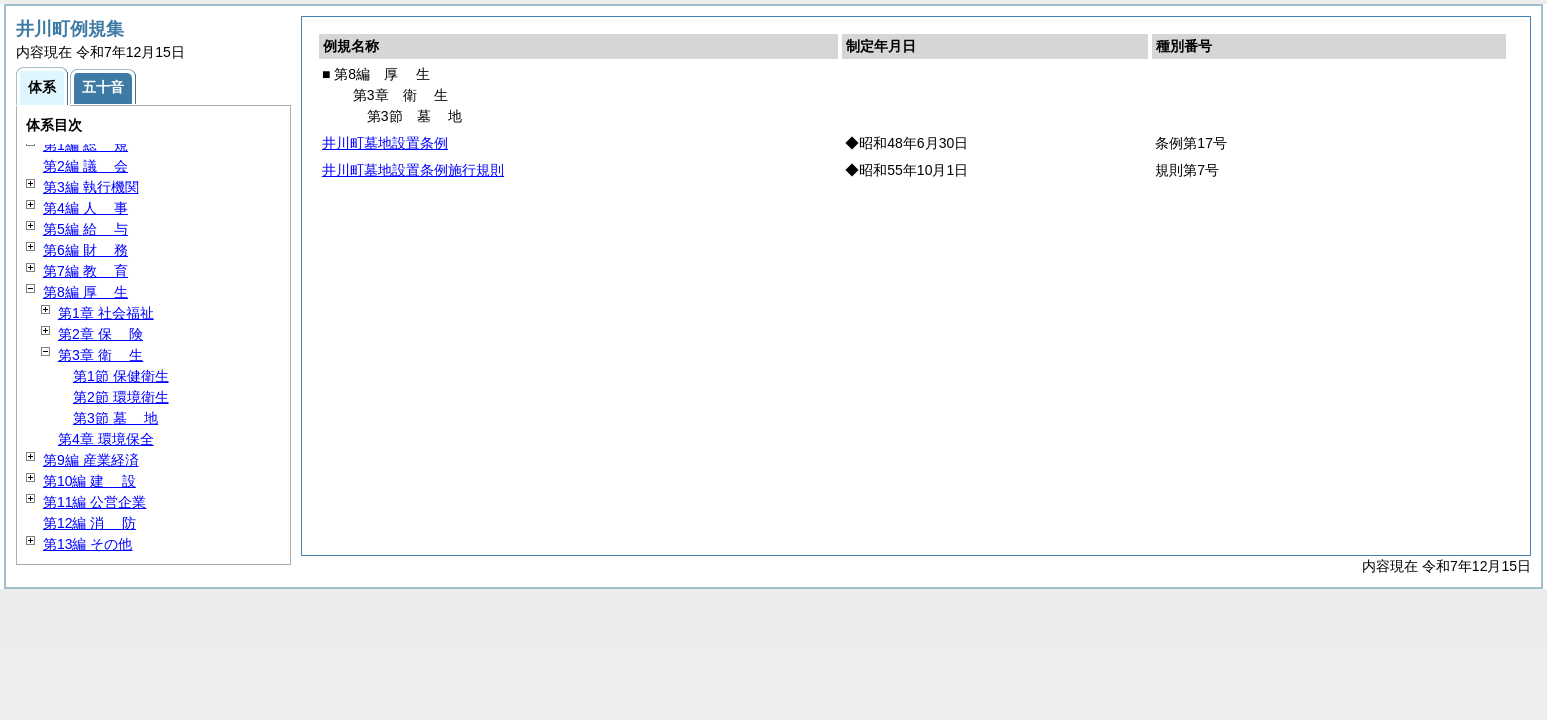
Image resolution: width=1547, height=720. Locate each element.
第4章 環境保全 (106, 439)
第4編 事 (85, 208)
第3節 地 (115, 418)
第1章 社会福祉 (106, 313)
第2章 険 (100, 334)
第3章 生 (100, 355)
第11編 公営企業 (94, 502)
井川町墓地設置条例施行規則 (413, 170)
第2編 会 (85, 166)
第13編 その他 (87, 544)
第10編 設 (89, 481)
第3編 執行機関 (91, 187)
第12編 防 (89, 523)
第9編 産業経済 (91, 460)
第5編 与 (85, 229)
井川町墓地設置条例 (385, 143)
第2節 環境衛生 (121, 397)
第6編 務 (85, 250)
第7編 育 (85, 271)
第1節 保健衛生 (121, 376)
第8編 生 (85, 292)
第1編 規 (85, 145)
